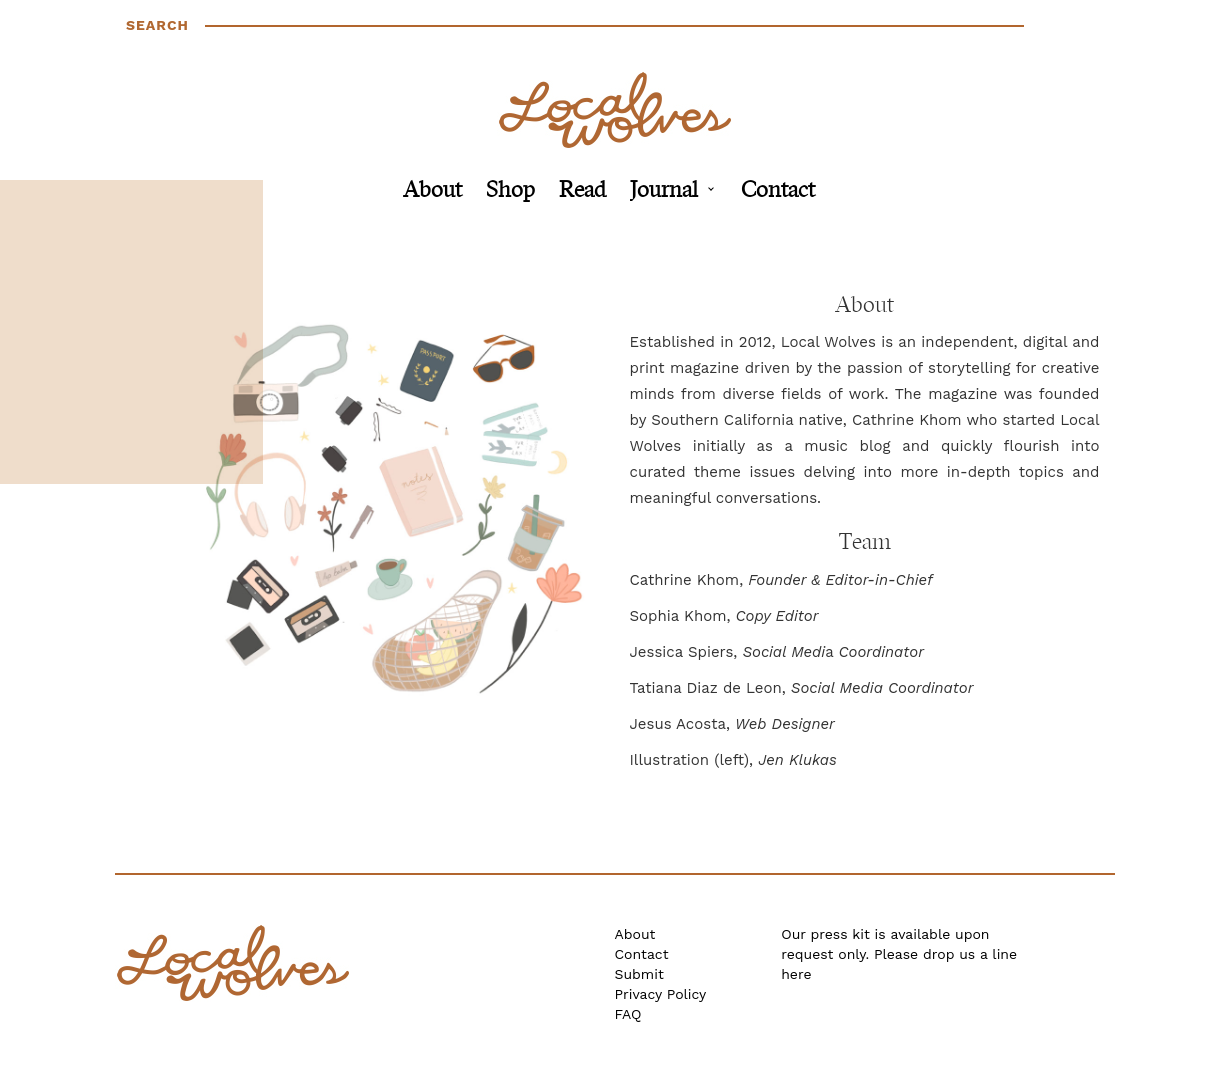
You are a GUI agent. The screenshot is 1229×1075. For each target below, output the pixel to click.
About (432, 191)
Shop (510, 191)
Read (582, 191)
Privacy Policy (661, 994)
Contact (778, 191)
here (796, 974)
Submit (639, 974)
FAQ (628, 1014)
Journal (664, 191)
